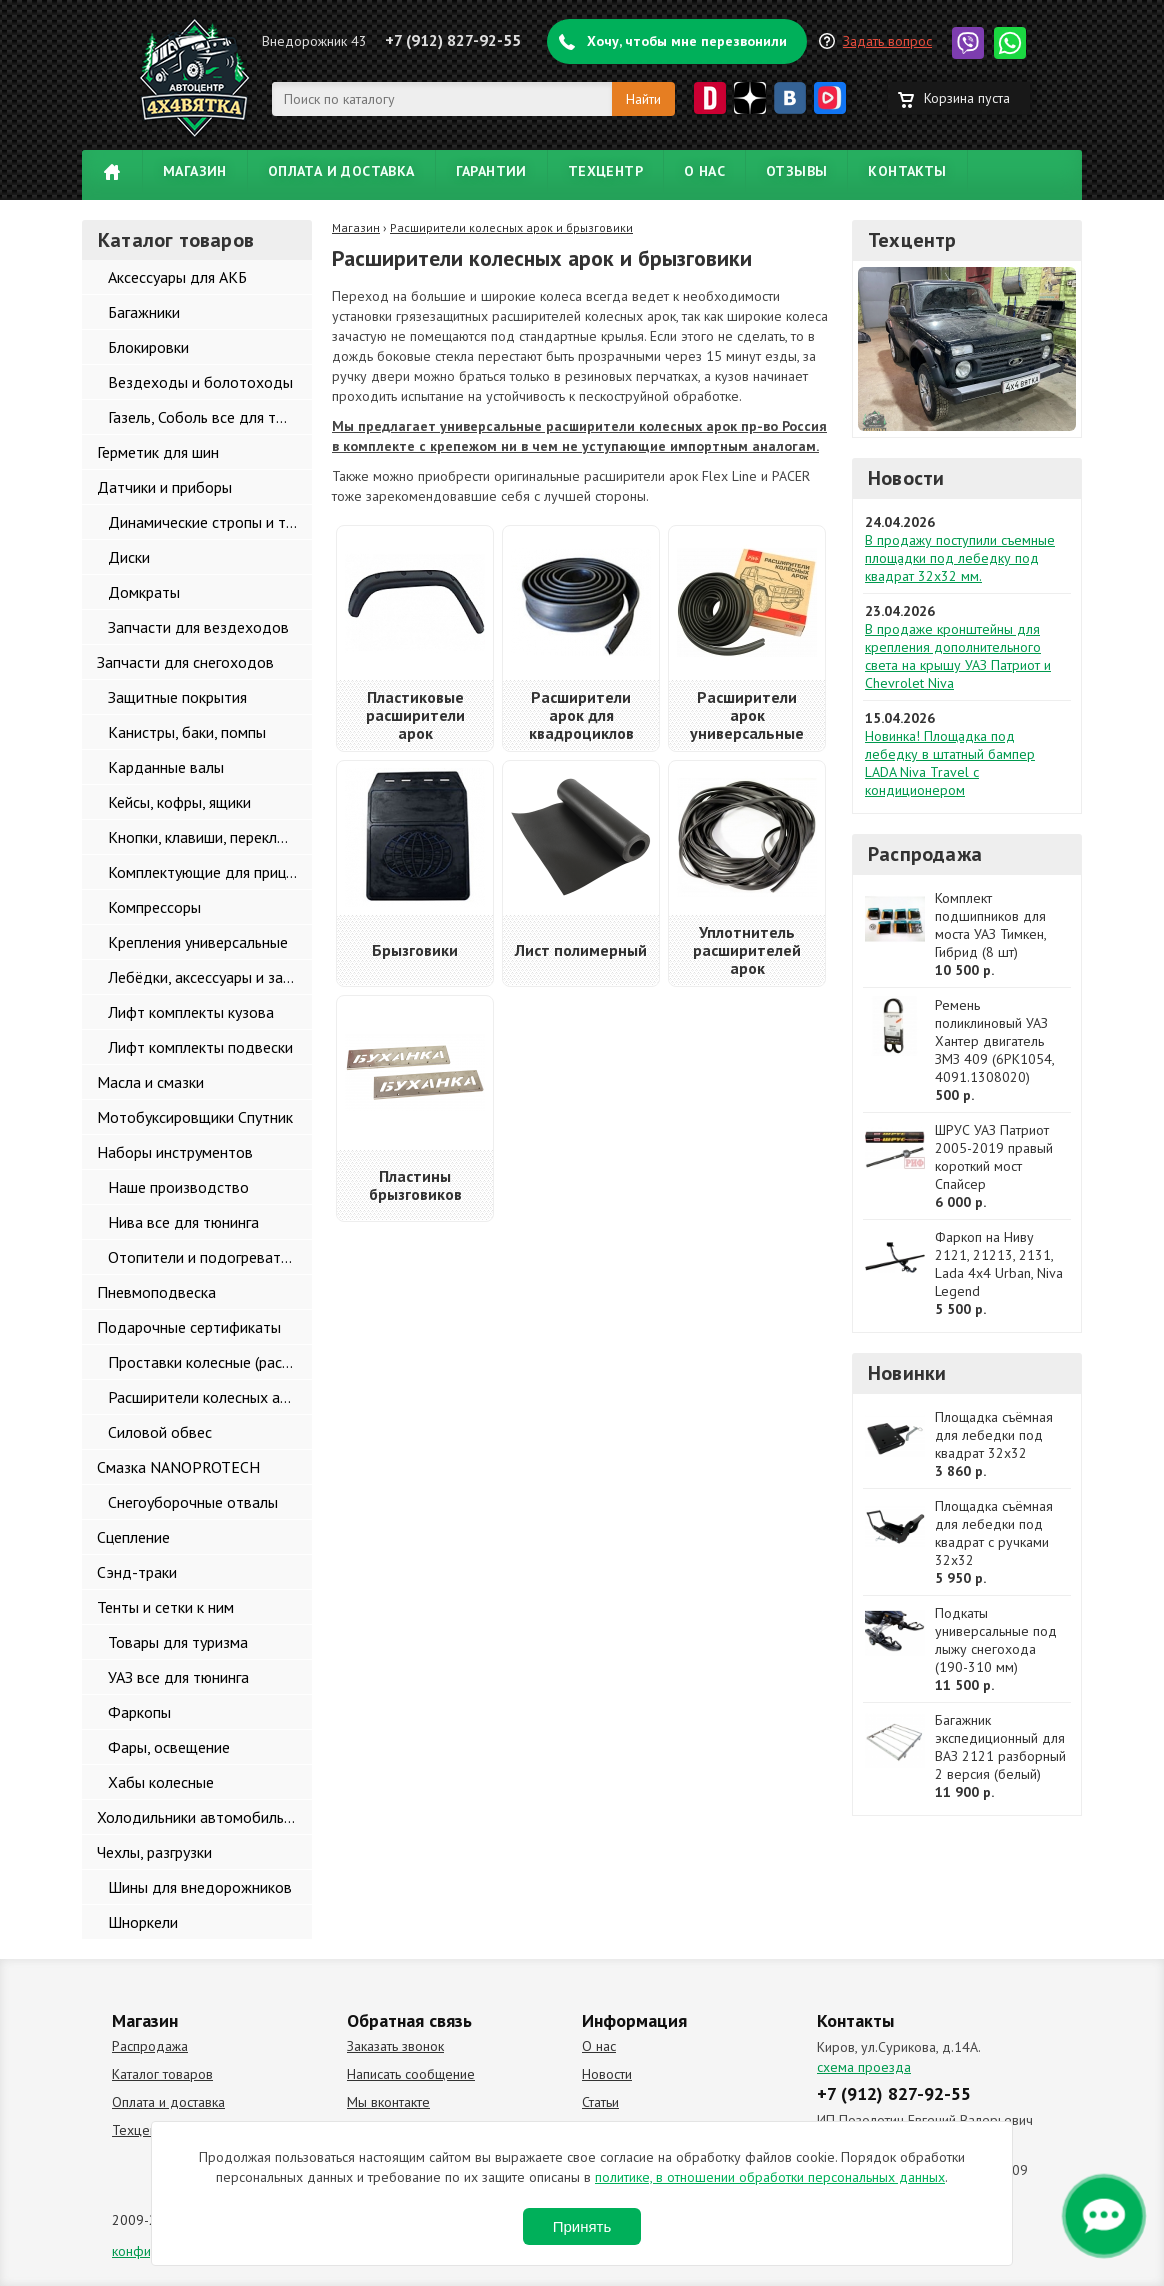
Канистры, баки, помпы (187, 732)
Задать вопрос (887, 41)
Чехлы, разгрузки (154, 1852)
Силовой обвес (160, 1432)
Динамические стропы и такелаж (210, 522)
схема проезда (864, 2067)
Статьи (600, 2102)
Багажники (144, 312)
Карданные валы (166, 767)
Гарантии (491, 171)
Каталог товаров (162, 2074)
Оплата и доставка (341, 171)
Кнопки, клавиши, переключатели (210, 837)
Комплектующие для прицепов (210, 872)
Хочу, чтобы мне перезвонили (687, 41)
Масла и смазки (150, 1082)
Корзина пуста (967, 98)
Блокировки (148, 347)
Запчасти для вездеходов (198, 627)
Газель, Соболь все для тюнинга (210, 417)
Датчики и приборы (164, 487)
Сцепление (133, 1537)
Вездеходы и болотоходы (200, 382)
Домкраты (144, 592)
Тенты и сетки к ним (165, 1607)
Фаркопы (139, 1712)
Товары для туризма (178, 1642)
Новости (906, 478)
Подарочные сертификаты (189, 1327)
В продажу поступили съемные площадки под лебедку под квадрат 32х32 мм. (960, 558)
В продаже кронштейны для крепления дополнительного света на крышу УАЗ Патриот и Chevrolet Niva (958, 656)
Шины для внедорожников (200, 1887)
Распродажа (925, 854)
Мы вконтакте (388, 2102)
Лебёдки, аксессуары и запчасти (210, 977)
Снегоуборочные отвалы (193, 1502)
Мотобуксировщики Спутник (195, 1117)
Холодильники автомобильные (203, 1817)
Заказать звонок (395, 2046)
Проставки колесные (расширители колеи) (210, 1362)
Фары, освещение (169, 1747)
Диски (129, 557)
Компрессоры (154, 907)
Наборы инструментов (175, 1152)
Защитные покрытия (177, 697)
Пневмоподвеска (156, 1292)
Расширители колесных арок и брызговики (210, 1397)
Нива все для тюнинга (183, 1222)
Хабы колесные (161, 1782)
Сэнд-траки (137, 1572)
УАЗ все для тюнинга (178, 1677)
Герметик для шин (158, 452)
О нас (704, 171)
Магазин (195, 171)
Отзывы (796, 171)
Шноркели (143, 1922)
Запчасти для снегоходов (185, 662)
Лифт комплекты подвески (200, 1047)
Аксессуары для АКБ (177, 277)
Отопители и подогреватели (206, 1257)
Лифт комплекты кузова (191, 1012)
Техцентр (605, 171)
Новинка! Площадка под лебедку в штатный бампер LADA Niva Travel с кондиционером (950, 763)
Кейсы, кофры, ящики (179, 802)
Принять (582, 2226)
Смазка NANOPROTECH (178, 1467)
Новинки (907, 1373)
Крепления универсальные (198, 942)
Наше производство (178, 1187)
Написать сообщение (411, 2074)
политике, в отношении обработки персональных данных (770, 2177)
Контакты (907, 171)
